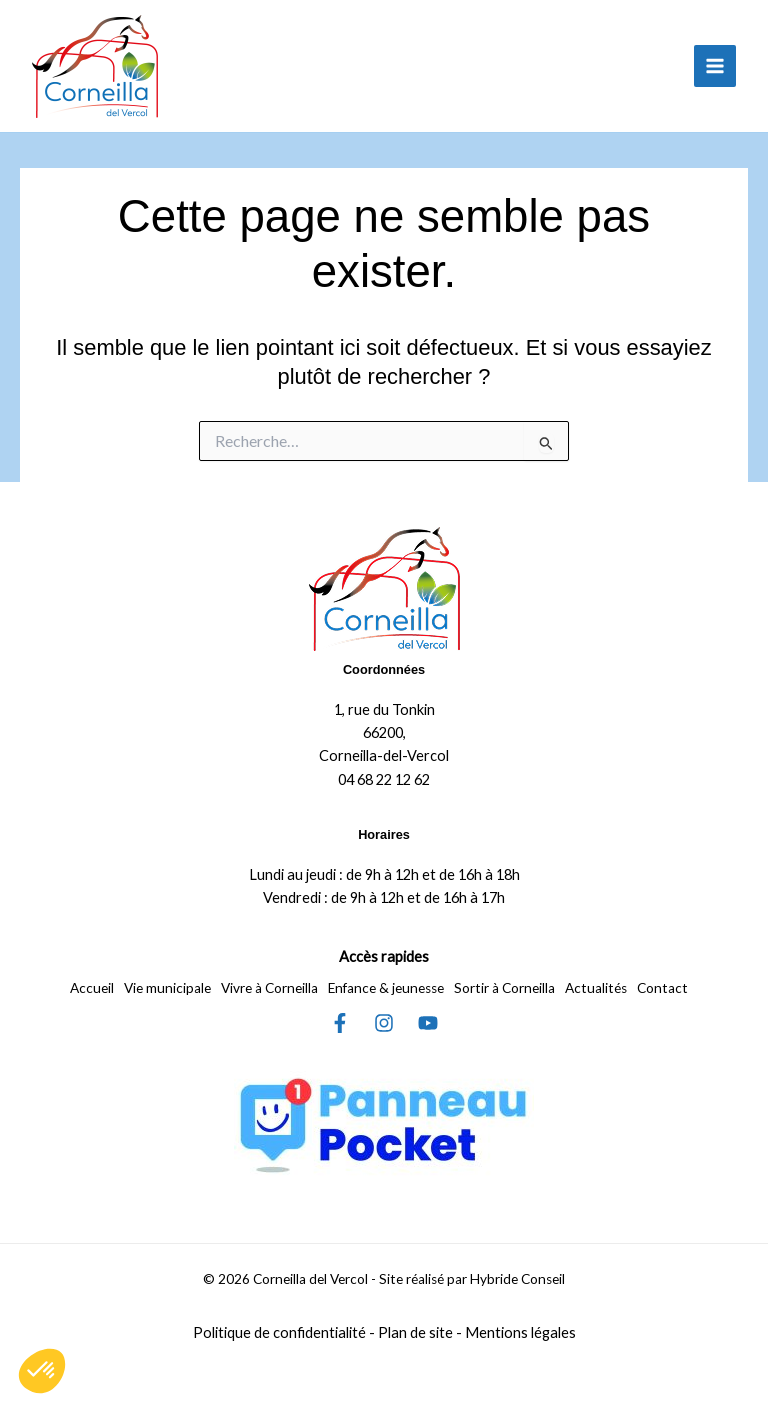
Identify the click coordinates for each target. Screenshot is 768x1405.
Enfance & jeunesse (386, 988)
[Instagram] (384, 1023)
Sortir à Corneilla (504, 988)
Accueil (92, 988)
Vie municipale (167, 988)
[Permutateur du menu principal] (715, 66)
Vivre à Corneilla (269, 988)
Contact (662, 988)
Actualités (596, 988)
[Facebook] (340, 1023)
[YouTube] (428, 1023)
